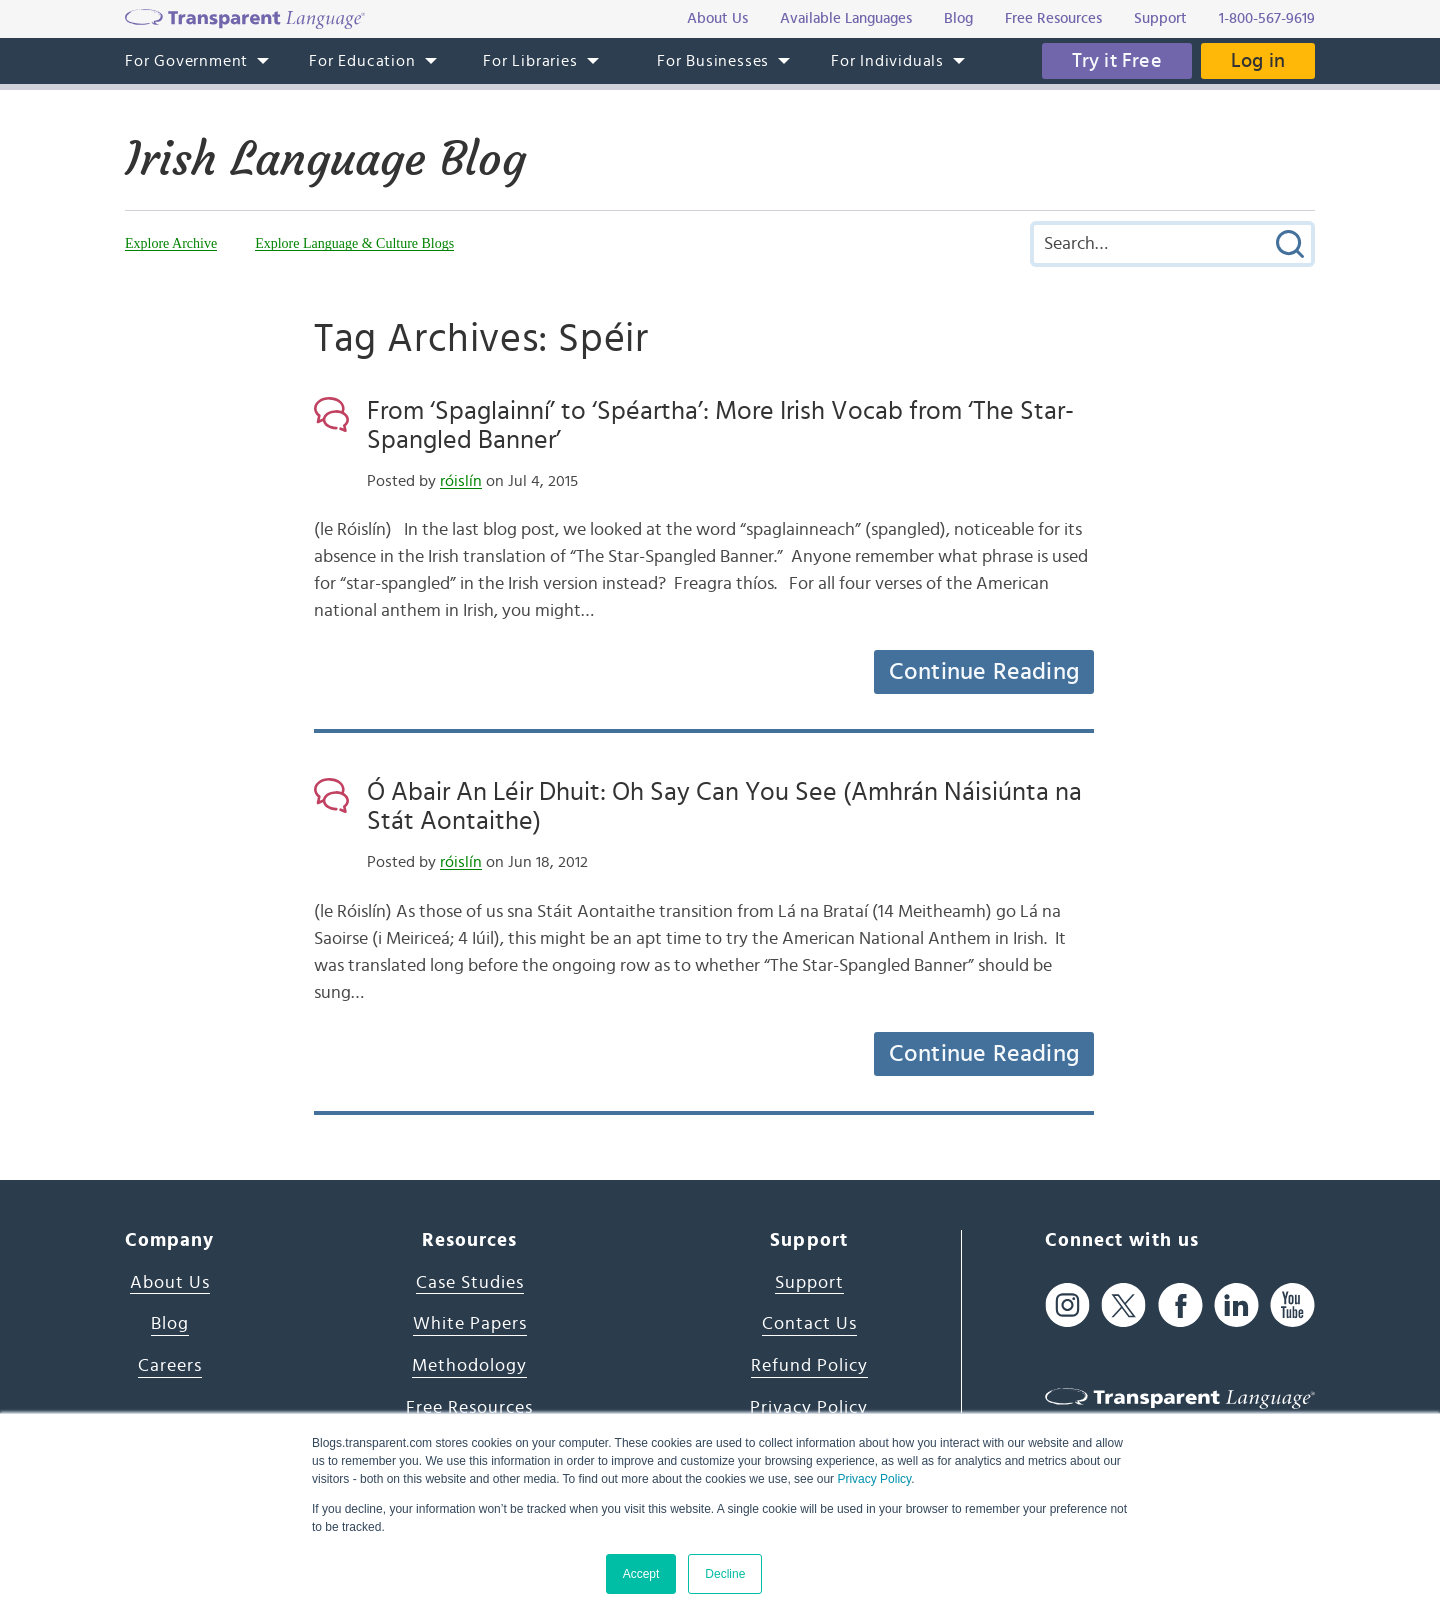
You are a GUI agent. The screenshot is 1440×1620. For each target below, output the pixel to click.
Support (809, 1283)
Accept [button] (641, 1574)
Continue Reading (984, 672)
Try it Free (1117, 61)
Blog (170, 1324)
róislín (461, 481)
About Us (170, 1283)
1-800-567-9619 (1267, 18)
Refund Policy (809, 1366)
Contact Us (809, 1324)
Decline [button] (725, 1574)
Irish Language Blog (325, 159)
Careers (170, 1366)
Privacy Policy (874, 1479)
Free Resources (469, 1408)
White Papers (470, 1324)
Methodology (469, 1366)
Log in (1258, 61)
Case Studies (470, 1283)
